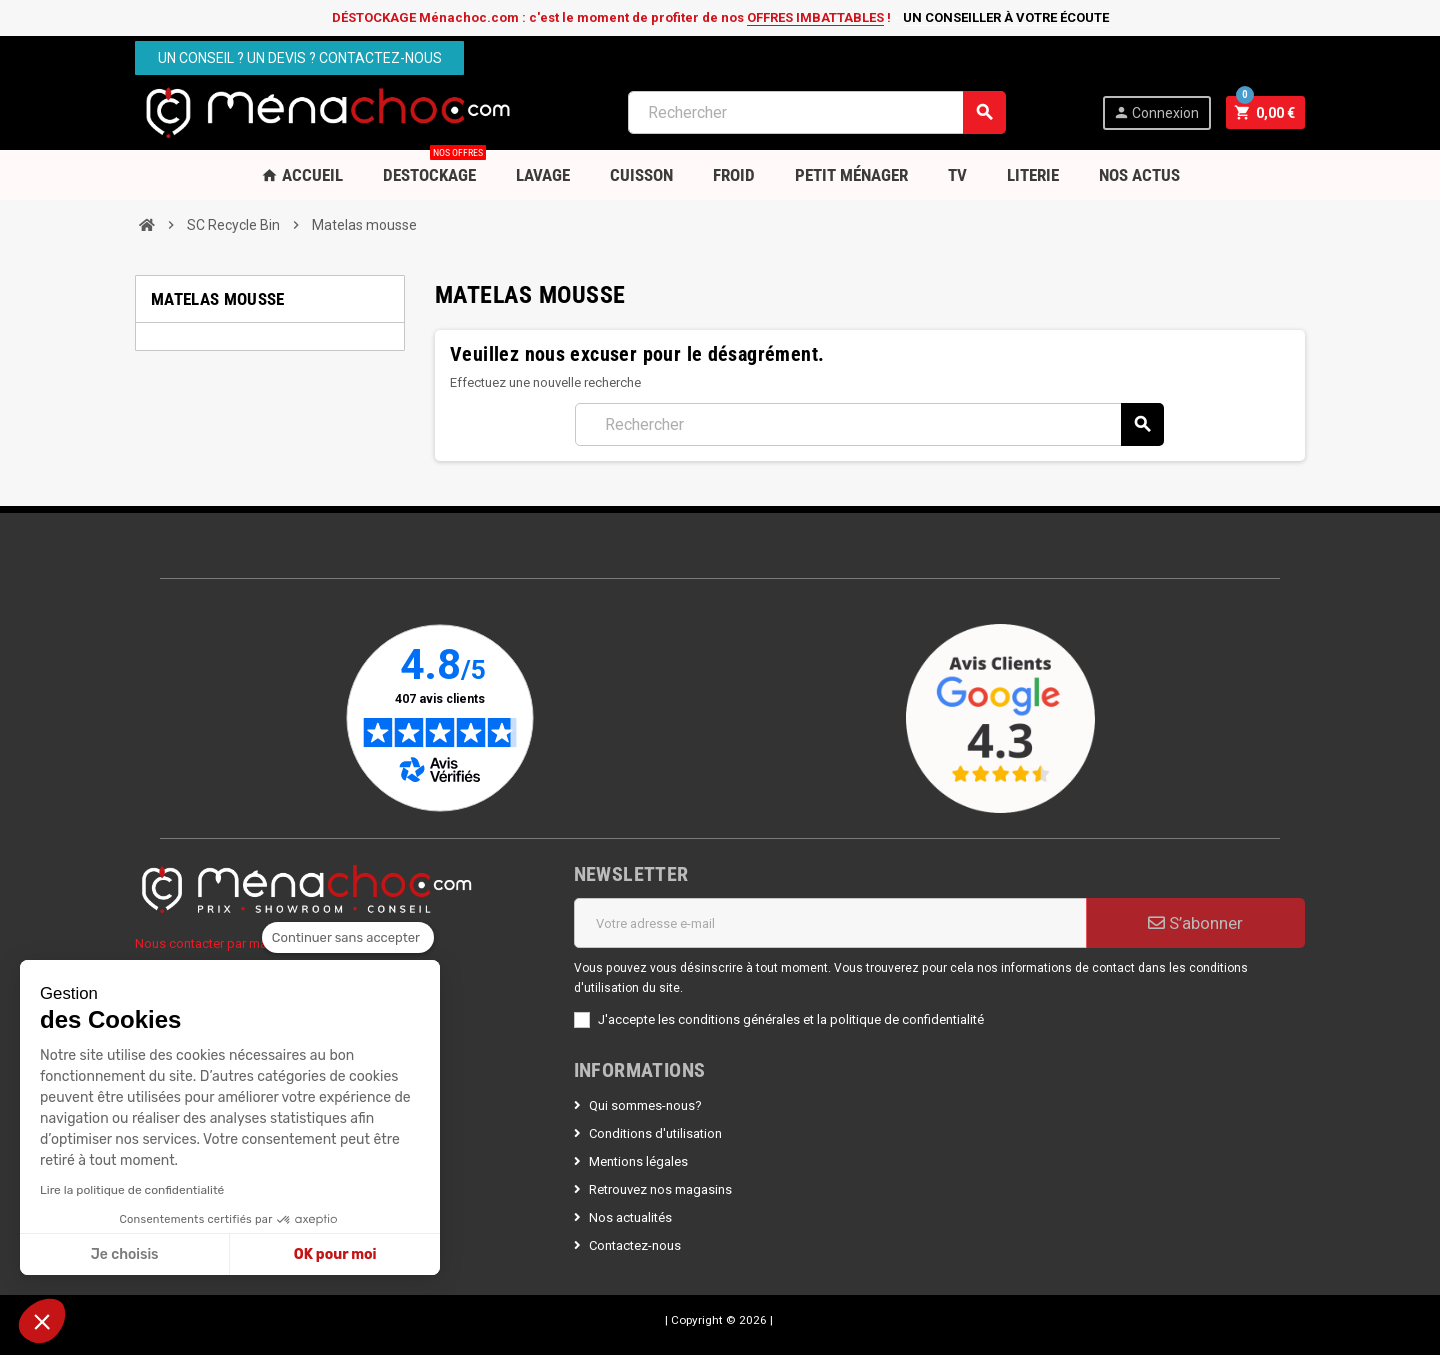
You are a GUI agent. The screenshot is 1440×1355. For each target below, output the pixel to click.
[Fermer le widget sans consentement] (348, 938)
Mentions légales (638, 1161)
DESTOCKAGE (434, 167)
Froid (734, 175)
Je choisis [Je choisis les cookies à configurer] (125, 1254)
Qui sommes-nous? (645, 1105)
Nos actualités (630, 1217)
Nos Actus (1139, 175)
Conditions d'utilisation (655, 1133)
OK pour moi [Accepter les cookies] (335, 1254)
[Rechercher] (816, 112)
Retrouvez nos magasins (660, 1189)
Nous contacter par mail (204, 943)
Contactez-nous (635, 1245)
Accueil (302, 175)
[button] (42, 1321)
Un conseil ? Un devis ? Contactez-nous (300, 58)
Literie (1033, 175)
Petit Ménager (851, 175)
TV (957, 175)
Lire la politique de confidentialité (132, 1190)
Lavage (543, 175)
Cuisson (641, 175)
